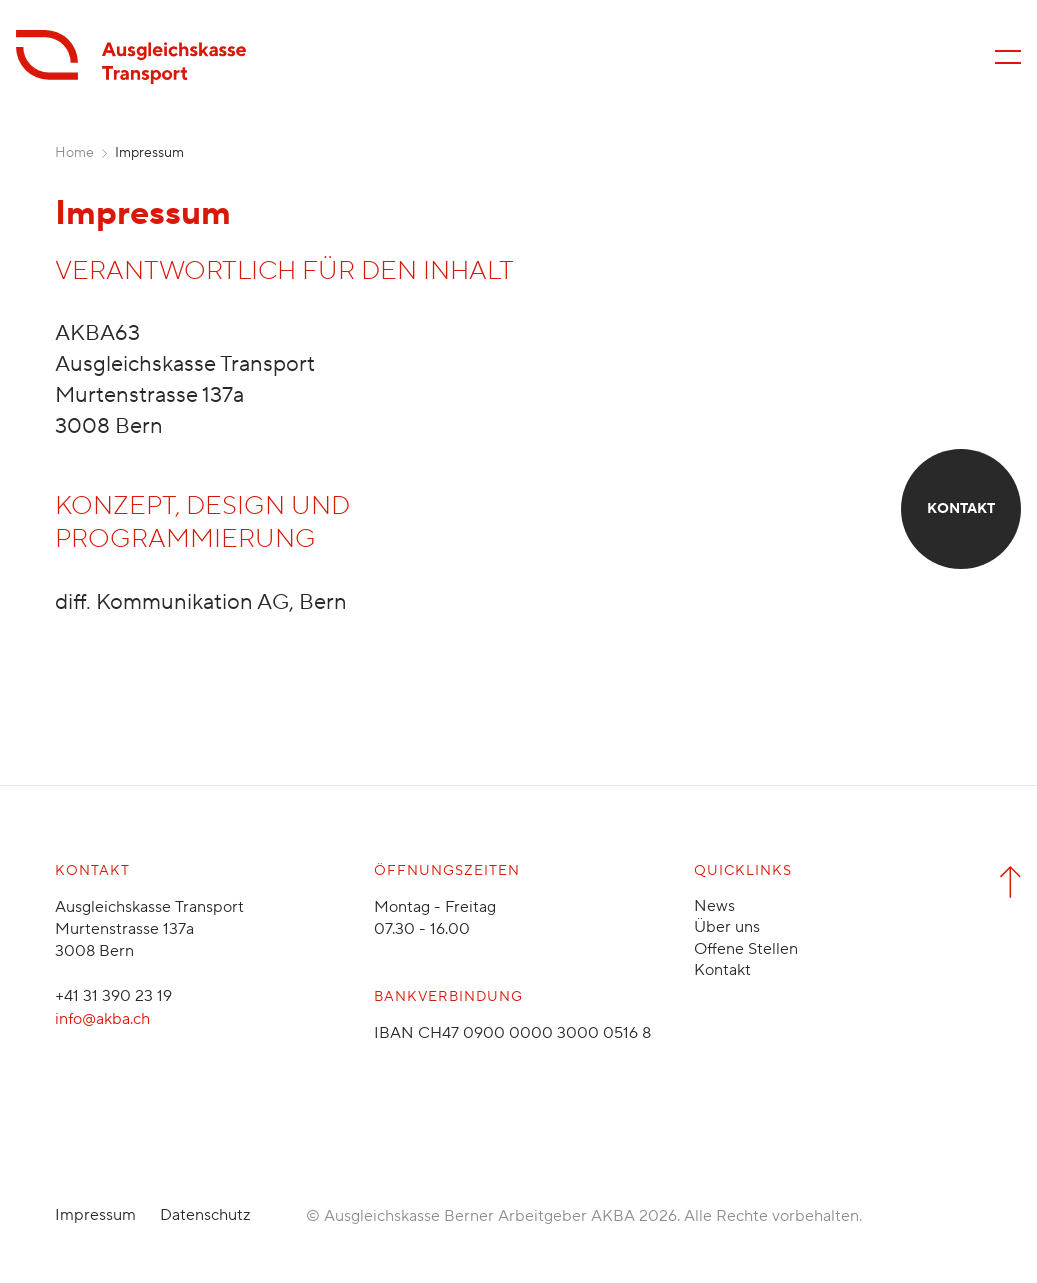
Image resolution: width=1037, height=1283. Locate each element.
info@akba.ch (102, 1019)
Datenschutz (205, 1215)
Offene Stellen (746, 949)
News (714, 906)
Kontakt (722, 970)
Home (74, 153)
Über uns (727, 927)
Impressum (95, 1215)
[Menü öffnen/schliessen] (1008, 57)
